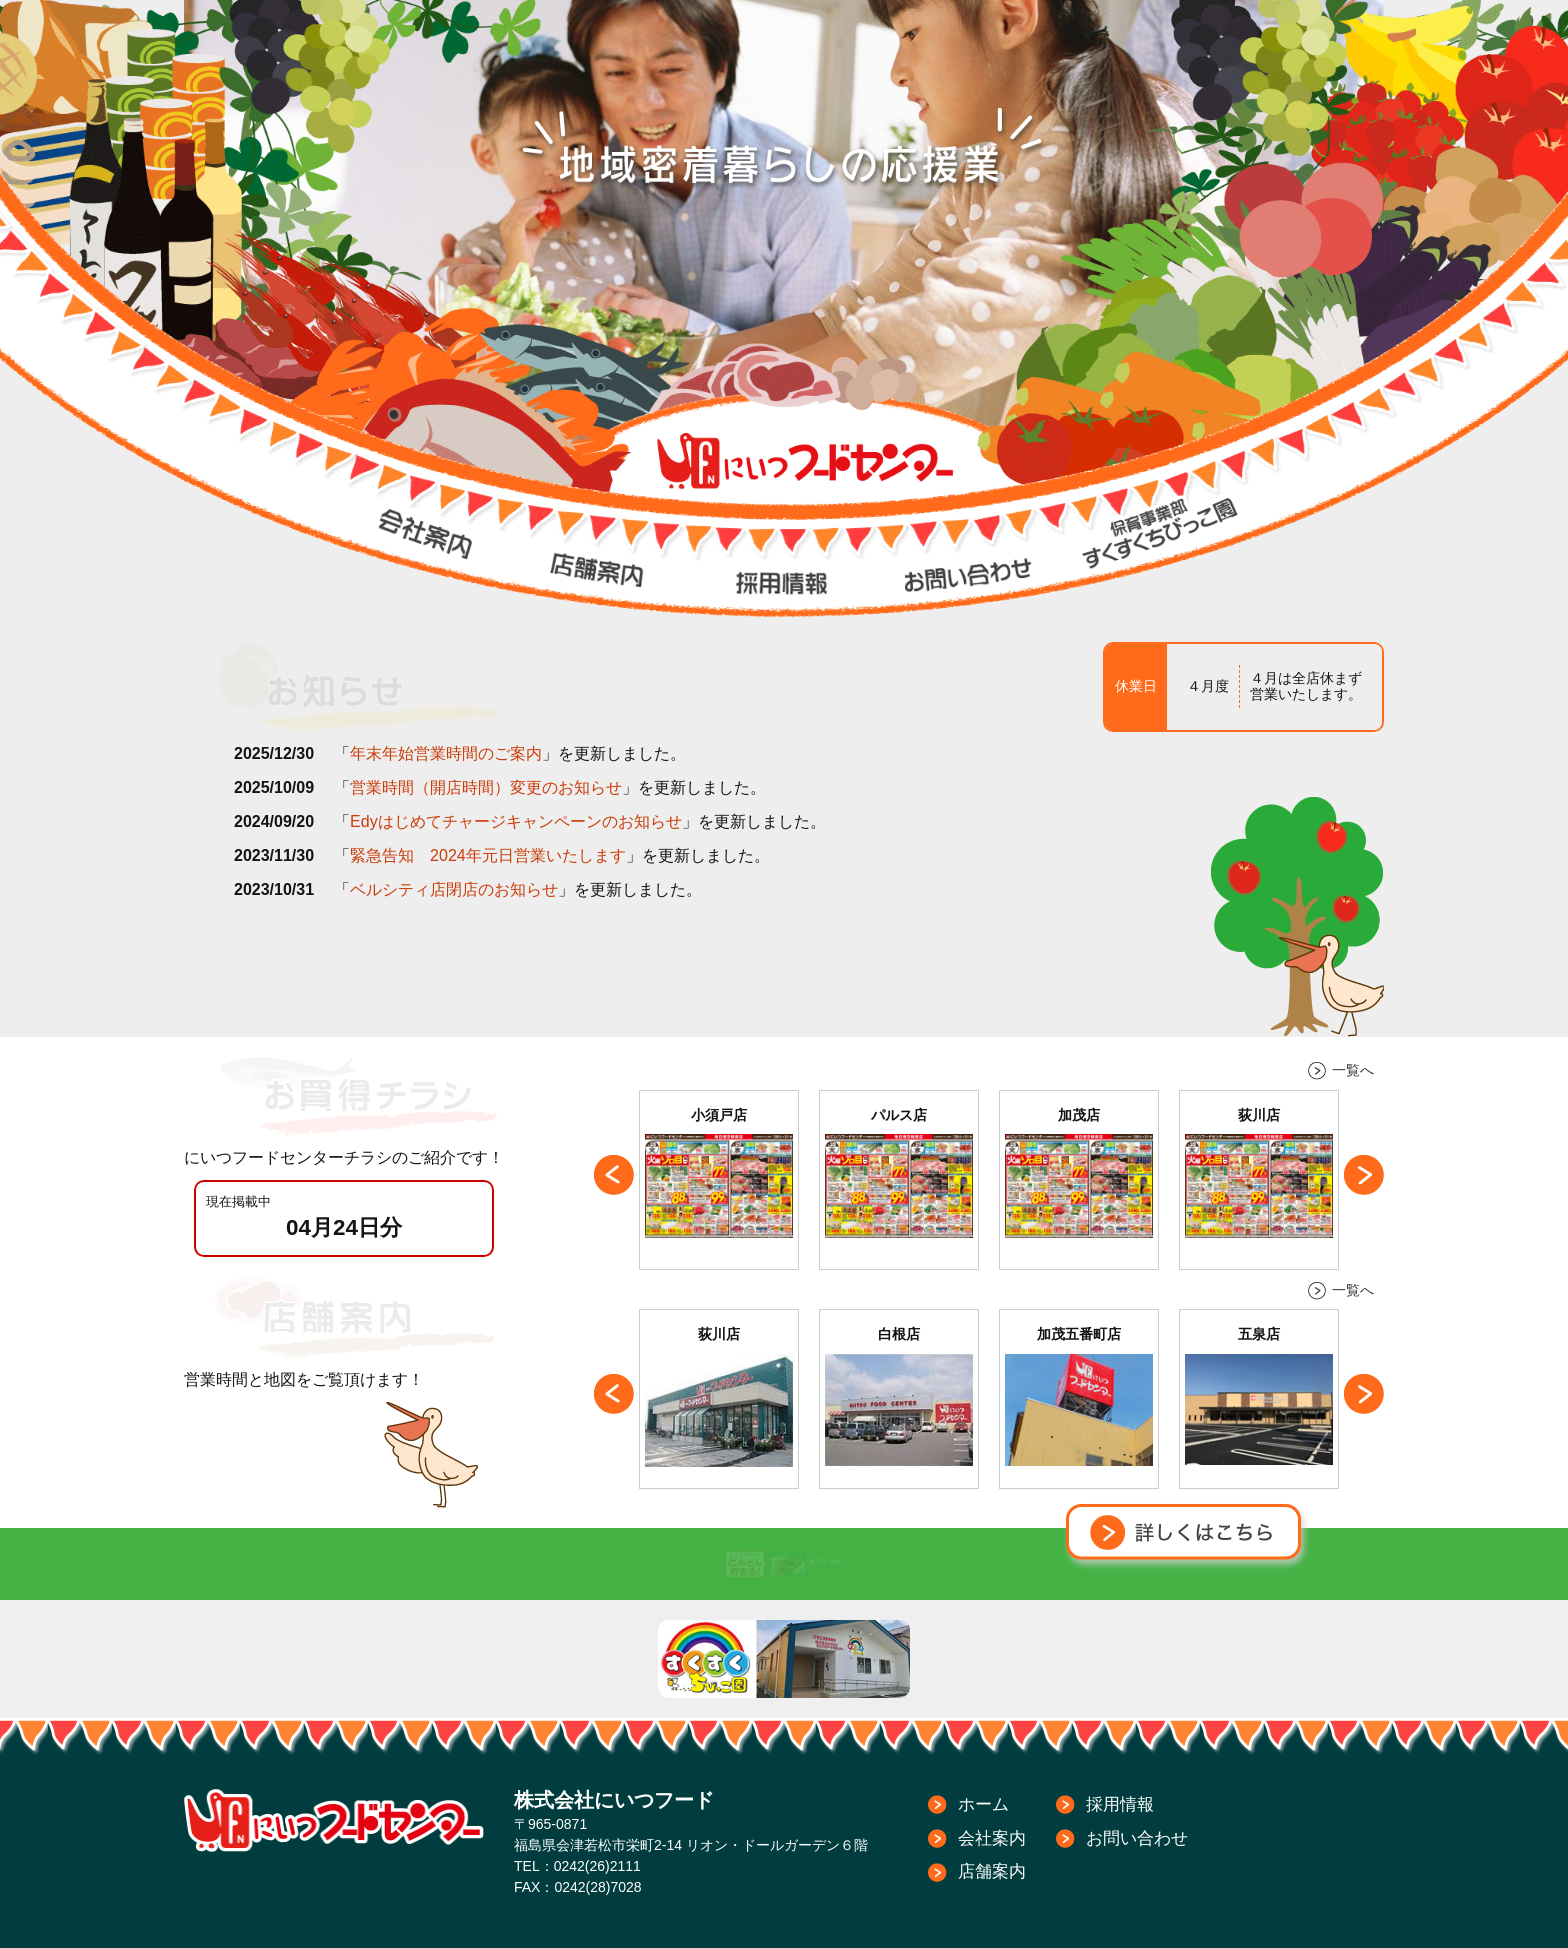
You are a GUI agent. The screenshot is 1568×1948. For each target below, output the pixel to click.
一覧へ (1353, 1070)
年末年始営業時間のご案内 (446, 753)
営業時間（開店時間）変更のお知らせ (486, 787)
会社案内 (992, 1838)
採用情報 (1120, 1804)
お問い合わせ (1137, 1838)
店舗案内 (992, 1871)
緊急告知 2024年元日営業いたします (488, 855)
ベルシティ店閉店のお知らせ (454, 889)
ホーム (983, 1804)
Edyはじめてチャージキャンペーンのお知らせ (516, 821)
